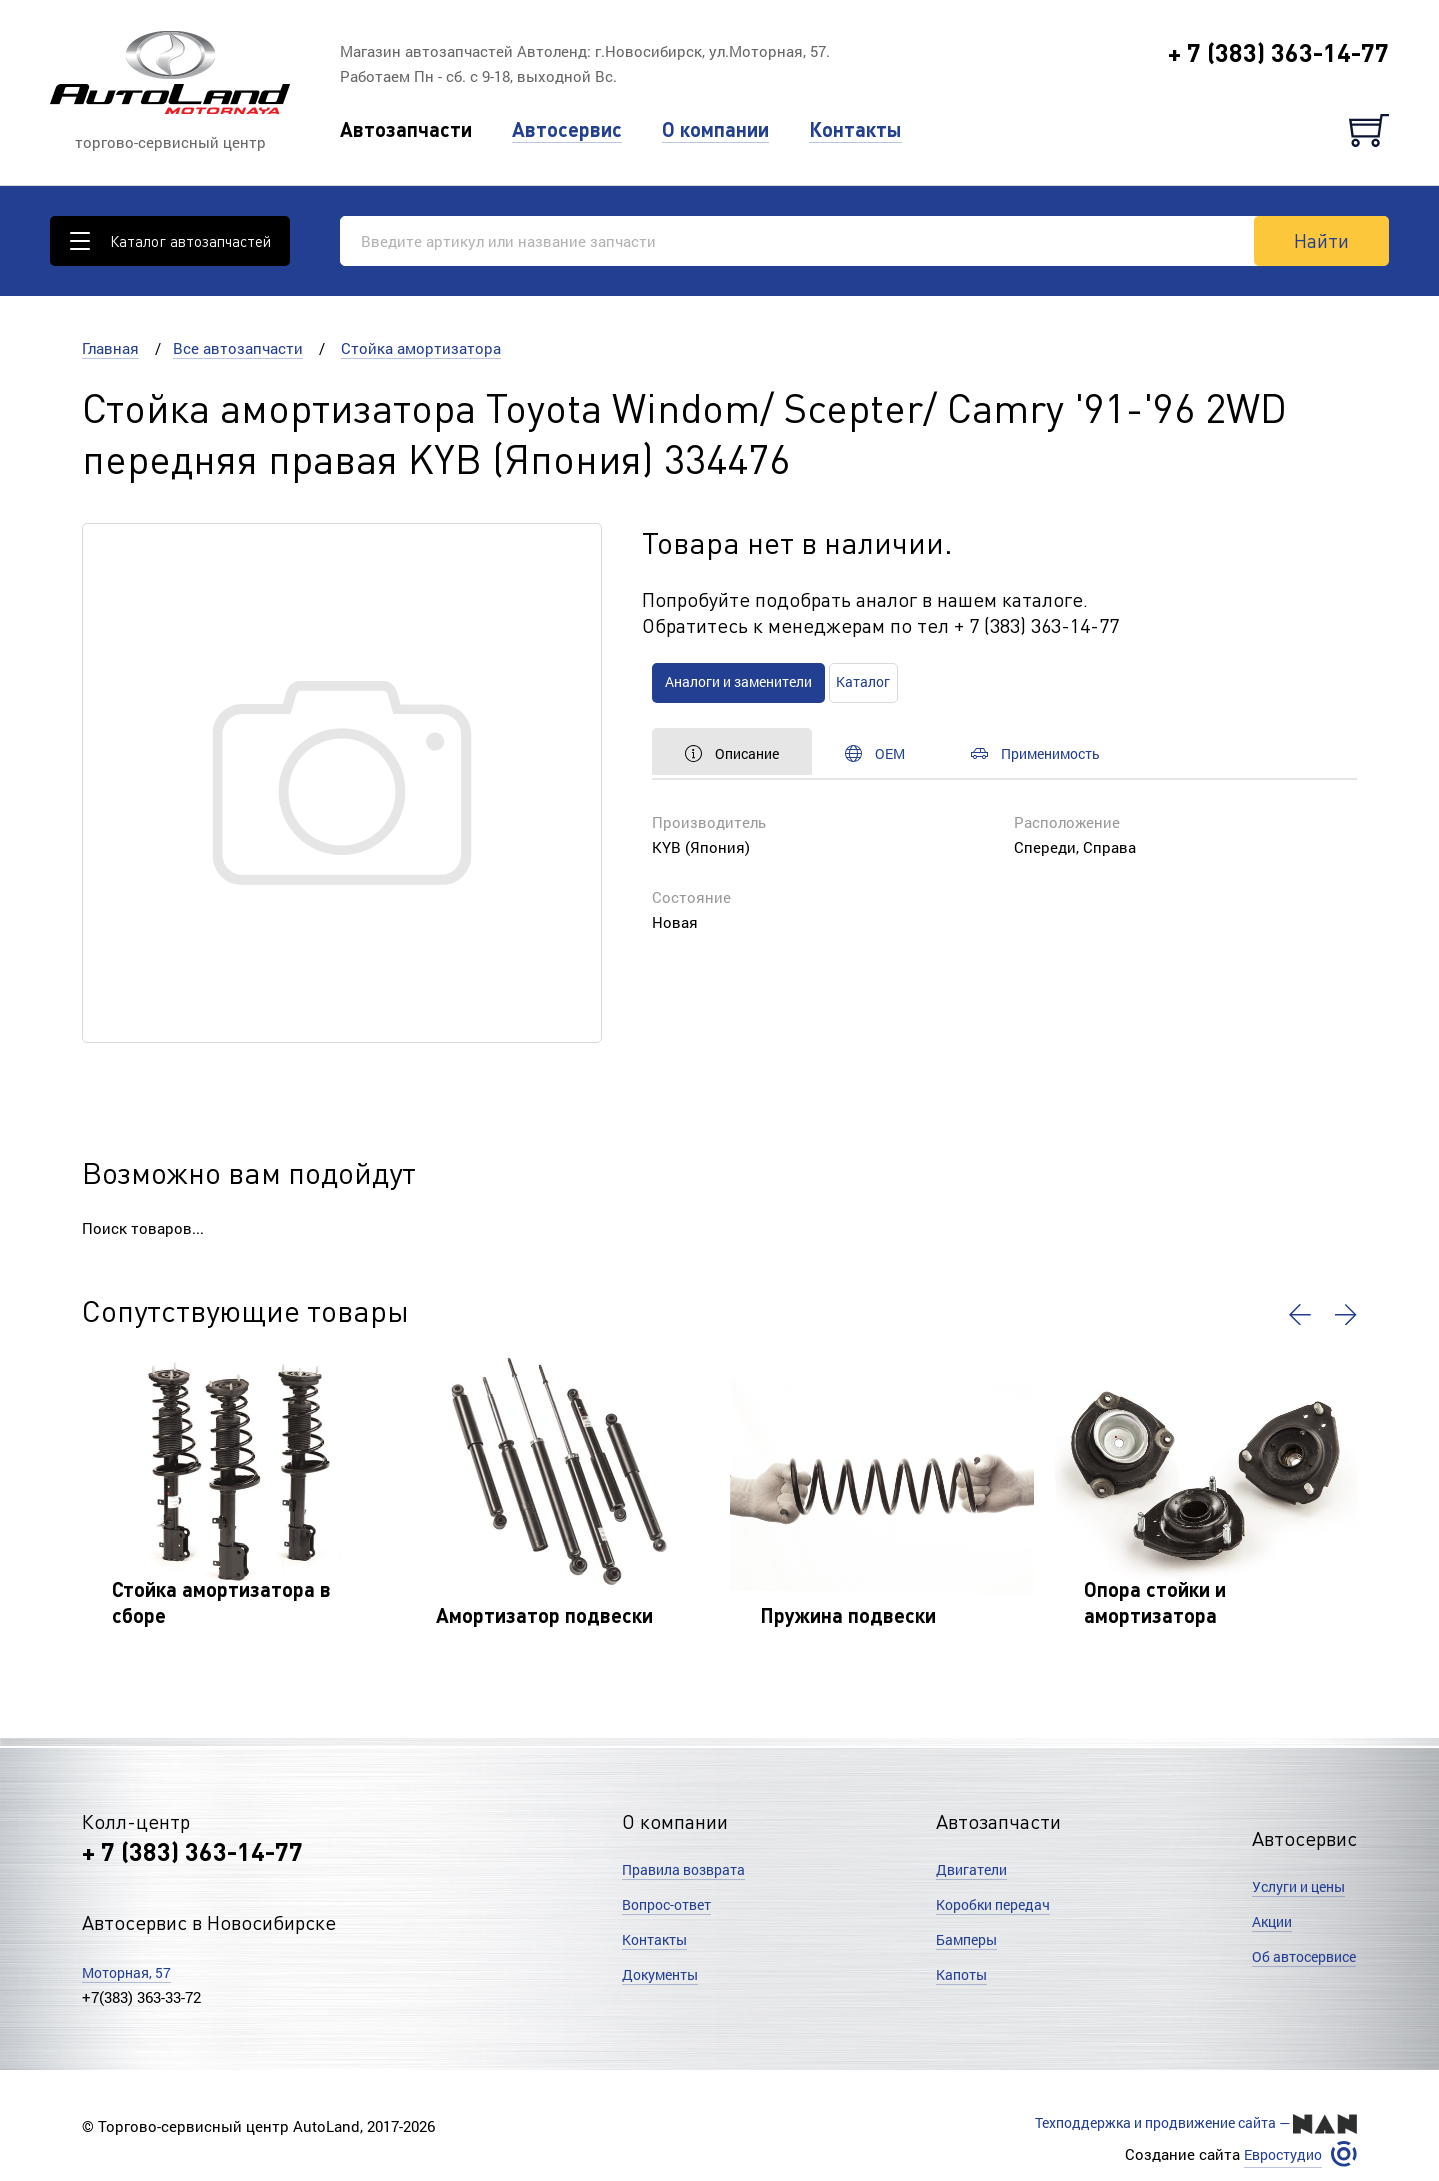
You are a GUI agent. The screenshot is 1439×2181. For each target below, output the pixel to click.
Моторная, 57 (130, 1972)
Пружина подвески (848, 1615)
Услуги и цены (1293, 1887)
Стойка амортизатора (421, 348)
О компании (715, 129)
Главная (110, 348)
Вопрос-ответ (672, 1904)
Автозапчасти (406, 129)
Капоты (964, 1974)
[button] (1296, 1315)
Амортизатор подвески (544, 1615)
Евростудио (1278, 2152)
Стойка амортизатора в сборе (221, 1602)
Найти (1321, 240)
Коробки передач (998, 1904)
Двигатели (974, 1869)
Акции (1264, 1922)
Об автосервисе (1299, 1957)
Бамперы (969, 1939)
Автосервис (567, 129)
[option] (234, 1506)
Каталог (897, 682)
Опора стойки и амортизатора (1155, 1602)
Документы (664, 1974)
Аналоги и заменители (753, 682)
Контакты (855, 129)
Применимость (1086, 753)
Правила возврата (689, 1869)
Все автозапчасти (238, 348)
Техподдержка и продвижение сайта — (1182, 2123)
